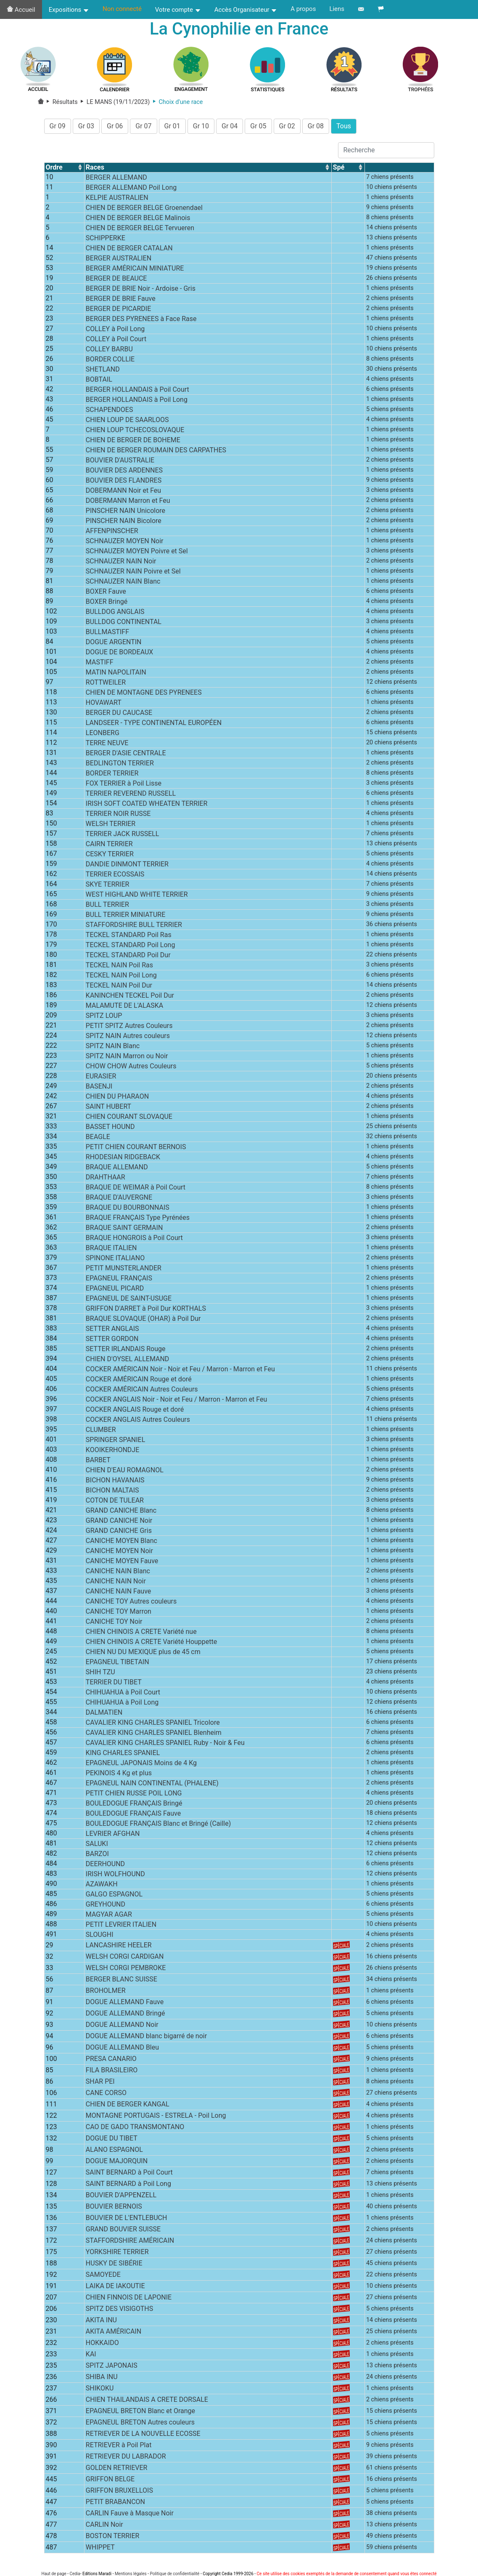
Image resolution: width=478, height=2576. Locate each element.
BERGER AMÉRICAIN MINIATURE (135, 271)
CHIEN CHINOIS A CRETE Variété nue (141, 1634)
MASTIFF (100, 665)
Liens (336, 9)
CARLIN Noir (104, 2527)
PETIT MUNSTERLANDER (123, 1271)
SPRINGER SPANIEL (115, 1442)
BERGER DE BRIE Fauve (121, 301)
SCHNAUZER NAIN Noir (121, 564)
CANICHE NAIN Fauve (118, 1594)
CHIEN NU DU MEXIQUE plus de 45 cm (143, 1654)
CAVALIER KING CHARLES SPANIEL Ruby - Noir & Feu (165, 1745)
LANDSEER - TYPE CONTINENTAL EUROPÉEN (154, 725)
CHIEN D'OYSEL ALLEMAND (127, 1361)
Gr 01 (172, 129)
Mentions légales (131, 2573)
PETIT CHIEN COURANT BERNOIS (136, 1149)
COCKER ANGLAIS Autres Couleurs (138, 1422)
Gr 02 (287, 129)
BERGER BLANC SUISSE (121, 1982)
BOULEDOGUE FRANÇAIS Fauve (133, 1816)
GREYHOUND (105, 1907)
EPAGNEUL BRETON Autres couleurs (140, 2425)
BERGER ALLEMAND (116, 180)
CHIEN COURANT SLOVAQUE (129, 1119)
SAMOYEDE (103, 2277)
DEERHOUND (105, 1866)
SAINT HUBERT (108, 1109)
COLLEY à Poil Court (116, 341)
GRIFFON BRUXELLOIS (119, 2493)
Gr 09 (58, 129)
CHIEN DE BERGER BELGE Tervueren (140, 230)
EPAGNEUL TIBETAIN (117, 1664)
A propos (303, 9)
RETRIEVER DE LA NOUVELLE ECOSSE (143, 2437)
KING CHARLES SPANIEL (123, 1755)
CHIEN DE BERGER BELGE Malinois (138, 220)
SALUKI (97, 1846)
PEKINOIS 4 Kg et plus (119, 1775)
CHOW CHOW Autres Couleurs (131, 1069)
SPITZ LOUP (104, 1018)
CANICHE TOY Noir (114, 1624)
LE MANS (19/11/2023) (114, 105)
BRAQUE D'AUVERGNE (119, 1200)
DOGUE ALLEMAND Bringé (125, 2016)
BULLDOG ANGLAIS (115, 614)
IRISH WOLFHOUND (115, 1876)
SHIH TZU (100, 1674)
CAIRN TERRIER (109, 846)
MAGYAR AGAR (109, 1917)
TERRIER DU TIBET (114, 1685)
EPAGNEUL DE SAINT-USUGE (129, 1301)
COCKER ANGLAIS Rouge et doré (135, 1412)
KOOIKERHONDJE (112, 1452)
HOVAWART (103, 705)
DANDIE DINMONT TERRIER (127, 867)
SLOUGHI (100, 1937)
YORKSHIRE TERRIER (117, 2255)
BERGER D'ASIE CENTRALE (126, 756)
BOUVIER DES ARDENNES (124, 473)
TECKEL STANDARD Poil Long (130, 947)
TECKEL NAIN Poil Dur (119, 988)
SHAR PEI (100, 2084)
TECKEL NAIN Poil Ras (119, 968)
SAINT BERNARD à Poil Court (129, 2175)
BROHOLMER (106, 1993)
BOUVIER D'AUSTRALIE (120, 463)
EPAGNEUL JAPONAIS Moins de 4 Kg (141, 1765)
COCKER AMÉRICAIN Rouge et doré (139, 1382)
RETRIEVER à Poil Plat (119, 2448)
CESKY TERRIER (110, 856)
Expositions (69, 9)
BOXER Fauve (106, 594)
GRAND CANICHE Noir (119, 1523)
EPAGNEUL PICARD (115, 1291)
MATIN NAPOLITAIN (116, 675)
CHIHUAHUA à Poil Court (123, 1695)
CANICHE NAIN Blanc (118, 1573)
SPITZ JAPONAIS (111, 2368)
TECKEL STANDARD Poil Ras (129, 937)
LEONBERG (102, 735)
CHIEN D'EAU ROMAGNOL (125, 1473)
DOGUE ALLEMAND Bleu (122, 2050)
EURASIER (101, 1079)
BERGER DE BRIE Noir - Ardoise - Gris (140, 291)
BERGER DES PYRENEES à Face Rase (141, 321)
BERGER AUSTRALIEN (118, 261)
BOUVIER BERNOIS (114, 2209)
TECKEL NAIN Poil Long (121, 978)
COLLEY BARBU (109, 352)
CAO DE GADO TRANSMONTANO (135, 2130)
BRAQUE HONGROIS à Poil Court (134, 1240)
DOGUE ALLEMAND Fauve (125, 2005)
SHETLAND (103, 372)
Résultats (61, 105)
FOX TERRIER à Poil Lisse (123, 786)
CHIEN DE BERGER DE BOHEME (133, 442)
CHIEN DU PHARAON (117, 1099)
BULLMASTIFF (107, 634)
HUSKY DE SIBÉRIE (114, 2266)
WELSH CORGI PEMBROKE (126, 1971)
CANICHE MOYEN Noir (119, 1553)
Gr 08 (316, 129)
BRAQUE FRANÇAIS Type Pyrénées (138, 1220)
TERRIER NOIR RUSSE (118, 816)
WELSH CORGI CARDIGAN (125, 1959)
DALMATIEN (104, 1715)
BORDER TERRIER (112, 776)
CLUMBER (101, 1432)
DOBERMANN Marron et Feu (128, 503)
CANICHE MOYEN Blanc (121, 1543)
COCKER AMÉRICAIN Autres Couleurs (142, 1392)
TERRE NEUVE (107, 745)
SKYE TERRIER (107, 887)
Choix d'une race (176, 105)
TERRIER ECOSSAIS (115, 877)
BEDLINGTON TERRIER (120, 766)
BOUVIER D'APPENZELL (121, 2198)
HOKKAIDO (102, 2346)
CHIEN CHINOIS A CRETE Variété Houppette (151, 1644)
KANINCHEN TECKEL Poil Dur (130, 998)
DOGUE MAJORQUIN (117, 2164)
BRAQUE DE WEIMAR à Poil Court (135, 1190)
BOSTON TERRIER (113, 2539)
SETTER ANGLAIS (112, 1331)
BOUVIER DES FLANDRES (123, 483)
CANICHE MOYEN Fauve (122, 1563)
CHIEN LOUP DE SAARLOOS (127, 422)
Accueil (21, 9)
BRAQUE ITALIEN (111, 1250)
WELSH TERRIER (110, 826)
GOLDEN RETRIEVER (117, 2471)
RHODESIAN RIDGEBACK (123, 1159)
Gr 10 (201, 129)
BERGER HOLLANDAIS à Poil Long (137, 402)
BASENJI (99, 1089)
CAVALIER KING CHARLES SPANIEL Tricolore (153, 1725)
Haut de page (54, 2573)
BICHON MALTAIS (112, 1493)
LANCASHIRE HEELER (119, 1948)
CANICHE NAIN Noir (116, 1584)
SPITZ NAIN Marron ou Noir (127, 1058)
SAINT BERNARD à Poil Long (128, 2187)
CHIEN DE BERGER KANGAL (127, 2107)
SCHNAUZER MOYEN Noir (125, 543)
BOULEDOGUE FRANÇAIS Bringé (134, 1806)
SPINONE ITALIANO (115, 1260)
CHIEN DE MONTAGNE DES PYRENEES (144, 695)
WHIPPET (100, 2550)
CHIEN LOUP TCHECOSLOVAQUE (135, 432)
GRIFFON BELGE (110, 2482)
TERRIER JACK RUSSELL (122, 836)
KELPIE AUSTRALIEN (117, 200)
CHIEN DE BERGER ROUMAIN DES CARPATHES (156, 453)
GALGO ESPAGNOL (114, 1897)
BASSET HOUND (110, 1129)
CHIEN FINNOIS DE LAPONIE (129, 2300)
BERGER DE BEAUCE (116, 281)
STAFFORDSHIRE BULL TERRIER (134, 927)
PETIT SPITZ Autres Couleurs (129, 1028)
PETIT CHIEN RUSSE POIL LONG (134, 1796)
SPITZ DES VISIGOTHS (119, 2312)
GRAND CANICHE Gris (119, 1533)
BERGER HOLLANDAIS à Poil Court (137, 392)
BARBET (98, 1462)
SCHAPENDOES (109, 412)
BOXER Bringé (106, 604)
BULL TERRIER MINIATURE (125, 917)
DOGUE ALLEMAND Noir (122, 2028)
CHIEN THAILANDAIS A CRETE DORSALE (147, 2402)
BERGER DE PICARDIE (118, 311)
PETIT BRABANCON (115, 2505)
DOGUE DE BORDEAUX (119, 655)
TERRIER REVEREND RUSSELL (131, 796)
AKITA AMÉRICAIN (113, 2334)
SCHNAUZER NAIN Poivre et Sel (133, 574)
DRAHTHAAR (105, 1180)
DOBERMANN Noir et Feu (123, 493)
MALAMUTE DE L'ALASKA (124, 1008)
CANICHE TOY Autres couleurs (131, 1604)
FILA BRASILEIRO (111, 2073)
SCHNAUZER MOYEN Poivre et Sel (137, 554)
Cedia (74, 2573)
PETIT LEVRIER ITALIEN (121, 1927)
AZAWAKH (102, 1887)
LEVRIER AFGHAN (113, 1836)
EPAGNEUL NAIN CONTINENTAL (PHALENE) (152, 1786)
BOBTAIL (99, 382)
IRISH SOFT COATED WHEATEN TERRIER (146, 806)
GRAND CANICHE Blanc (121, 1513)
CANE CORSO (106, 2096)
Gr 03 (86, 129)
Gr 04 (230, 129)
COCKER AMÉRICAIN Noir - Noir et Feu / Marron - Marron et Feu (180, 1372)
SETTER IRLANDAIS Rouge (126, 1351)
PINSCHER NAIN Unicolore (125, 513)
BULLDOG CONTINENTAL (123, 624)
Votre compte (178, 9)
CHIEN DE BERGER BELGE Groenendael (144, 210)
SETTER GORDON (112, 1341)
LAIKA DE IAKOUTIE (115, 2289)
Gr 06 (115, 129)
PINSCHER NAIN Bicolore (123, 523)
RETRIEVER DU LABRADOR (126, 2459)
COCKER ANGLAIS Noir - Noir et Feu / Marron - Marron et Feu (176, 1402)
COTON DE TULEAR (115, 1503)
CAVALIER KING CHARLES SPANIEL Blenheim (154, 1735)
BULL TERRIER (107, 907)
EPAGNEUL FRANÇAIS (119, 1281)
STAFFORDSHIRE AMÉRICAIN (130, 2243)
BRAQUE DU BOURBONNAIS (127, 1210)
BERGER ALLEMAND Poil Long (131, 190)
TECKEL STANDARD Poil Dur (128, 957)
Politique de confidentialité (174, 2573)
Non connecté (122, 9)
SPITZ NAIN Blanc (113, 1048)
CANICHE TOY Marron (118, 1614)
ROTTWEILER (106, 685)
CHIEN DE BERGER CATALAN (129, 251)
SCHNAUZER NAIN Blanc (123, 584)
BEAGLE (98, 1139)
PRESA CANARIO (111, 2062)
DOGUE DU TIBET (111, 2141)
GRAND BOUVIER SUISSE (123, 2232)
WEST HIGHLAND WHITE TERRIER (137, 897)
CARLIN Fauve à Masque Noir (130, 2516)
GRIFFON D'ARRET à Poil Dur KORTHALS (146, 1311)
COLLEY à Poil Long (115, 331)
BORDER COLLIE (110, 362)
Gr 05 (258, 129)
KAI (91, 2357)
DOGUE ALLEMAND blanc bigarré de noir (146, 2039)
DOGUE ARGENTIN (114, 644)
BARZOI (97, 1856)
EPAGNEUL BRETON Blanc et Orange (140, 2414)
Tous (343, 129)
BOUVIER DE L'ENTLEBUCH (126, 2221)
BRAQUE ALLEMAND (117, 1170)
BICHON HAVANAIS (115, 1483)
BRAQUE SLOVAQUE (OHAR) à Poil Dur (143, 1321)
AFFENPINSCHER (112, 533)
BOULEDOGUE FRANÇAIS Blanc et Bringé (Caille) (158, 1826)
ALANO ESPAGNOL (114, 2152)
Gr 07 (143, 129)
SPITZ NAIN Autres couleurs (128, 1038)
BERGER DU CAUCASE (119, 715)
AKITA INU (101, 2323)
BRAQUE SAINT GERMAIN (124, 1230)
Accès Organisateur (245, 9)
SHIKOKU (100, 2391)
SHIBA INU (102, 2380)
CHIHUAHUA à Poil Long (122, 1705)
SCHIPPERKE (105, 240)
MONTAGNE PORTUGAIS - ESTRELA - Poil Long (156, 2118)
